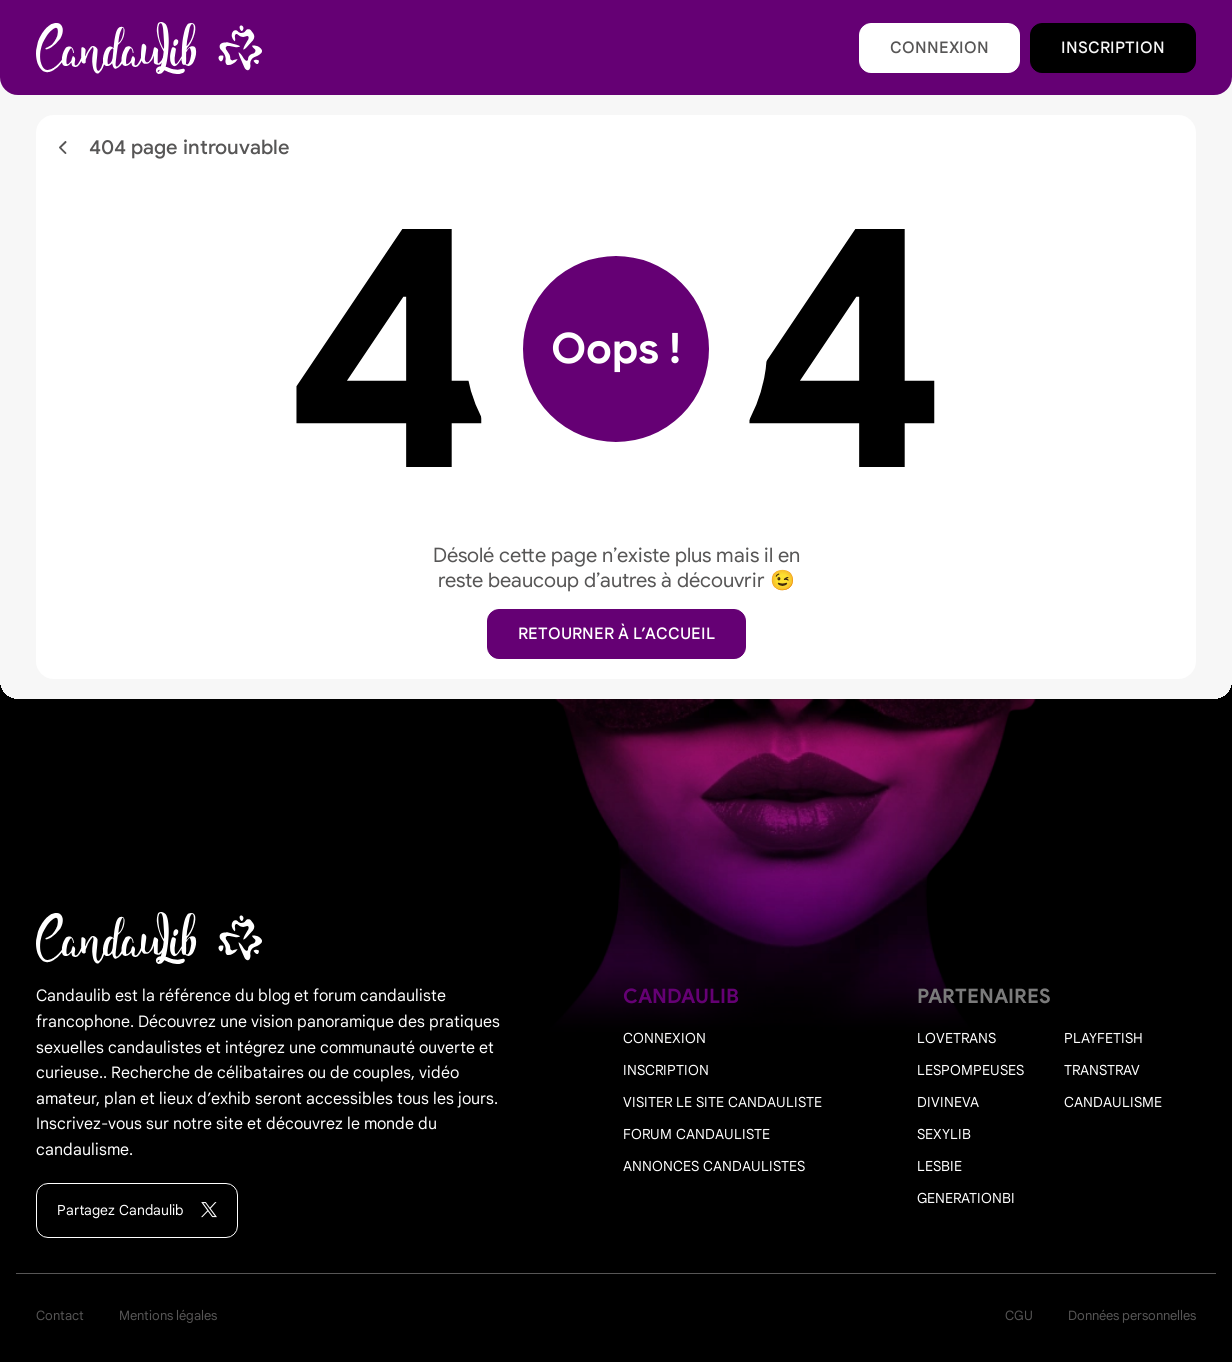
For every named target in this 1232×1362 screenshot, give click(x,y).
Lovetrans (956, 1038)
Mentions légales (168, 1315)
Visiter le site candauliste (722, 1102)
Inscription (1113, 48)
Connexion (939, 48)
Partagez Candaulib (137, 1210)
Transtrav (1102, 1070)
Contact (60, 1315)
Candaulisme (1113, 1102)
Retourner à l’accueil (616, 634)
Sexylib (944, 1134)
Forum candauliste (696, 1134)
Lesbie (939, 1166)
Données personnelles (1132, 1315)
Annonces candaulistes (714, 1166)
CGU (1019, 1315)
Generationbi (966, 1198)
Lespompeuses (970, 1070)
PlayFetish (1103, 1038)
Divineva (948, 1102)
